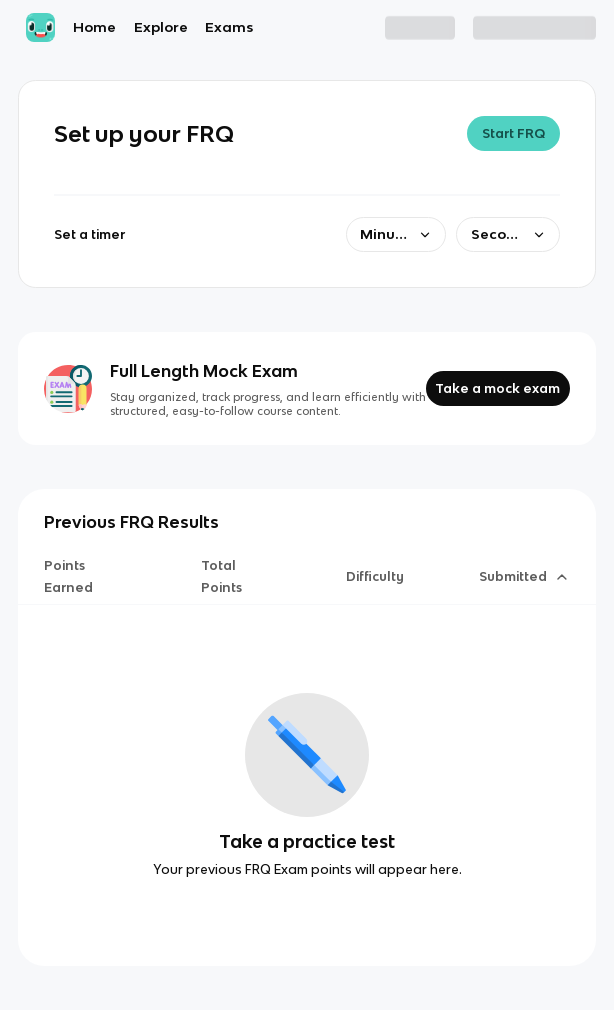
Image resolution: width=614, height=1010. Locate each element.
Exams (229, 27)
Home (94, 27)
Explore (161, 27)
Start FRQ (513, 133)
